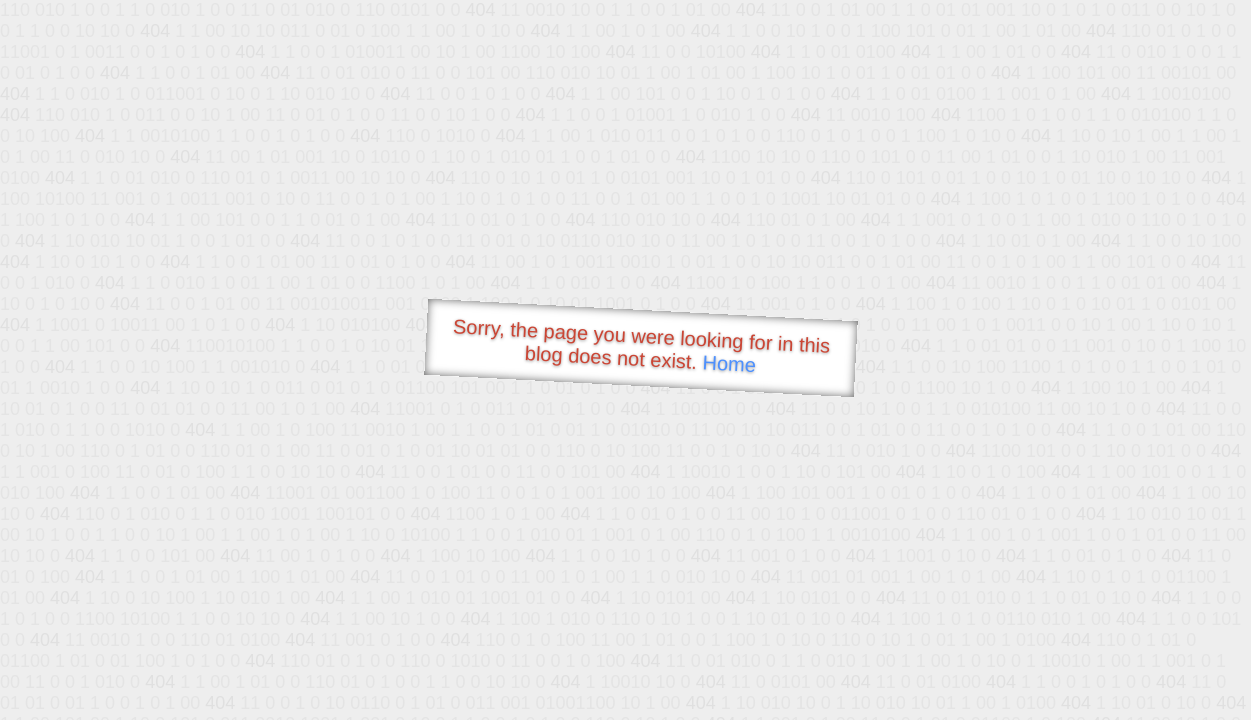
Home (729, 363)
